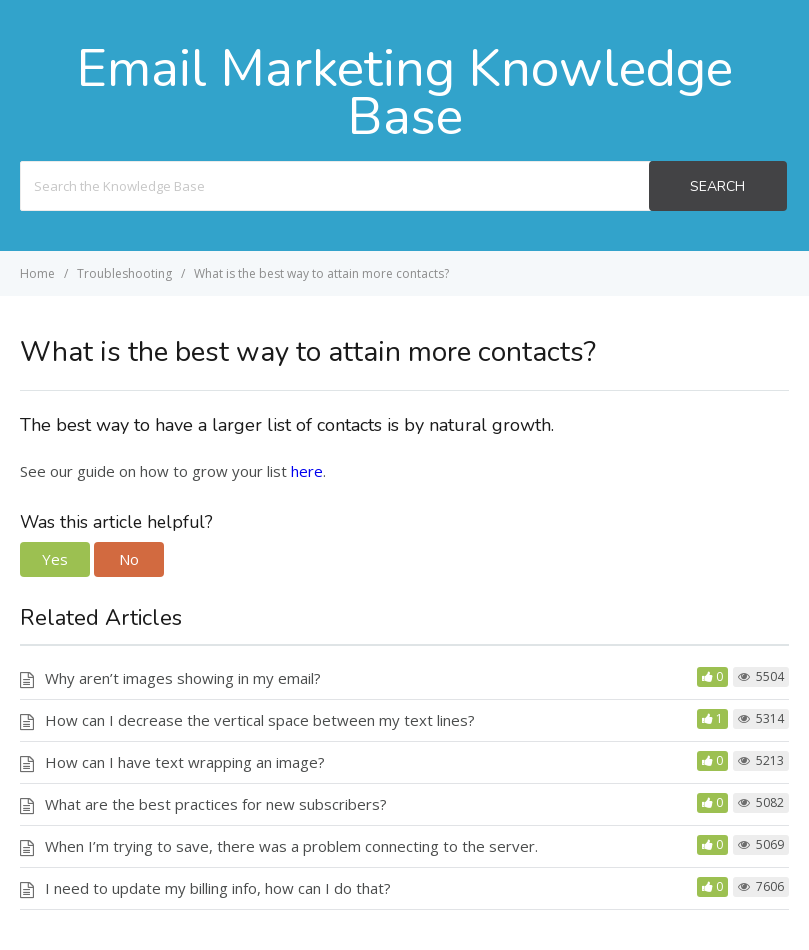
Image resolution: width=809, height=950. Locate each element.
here (307, 471)
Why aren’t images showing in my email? (183, 678)
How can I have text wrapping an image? (185, 762)
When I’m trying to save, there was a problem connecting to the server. (291, 846)
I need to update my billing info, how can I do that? (218, 888)
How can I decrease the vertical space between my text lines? (260, 720)
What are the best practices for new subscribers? (216, 804)
